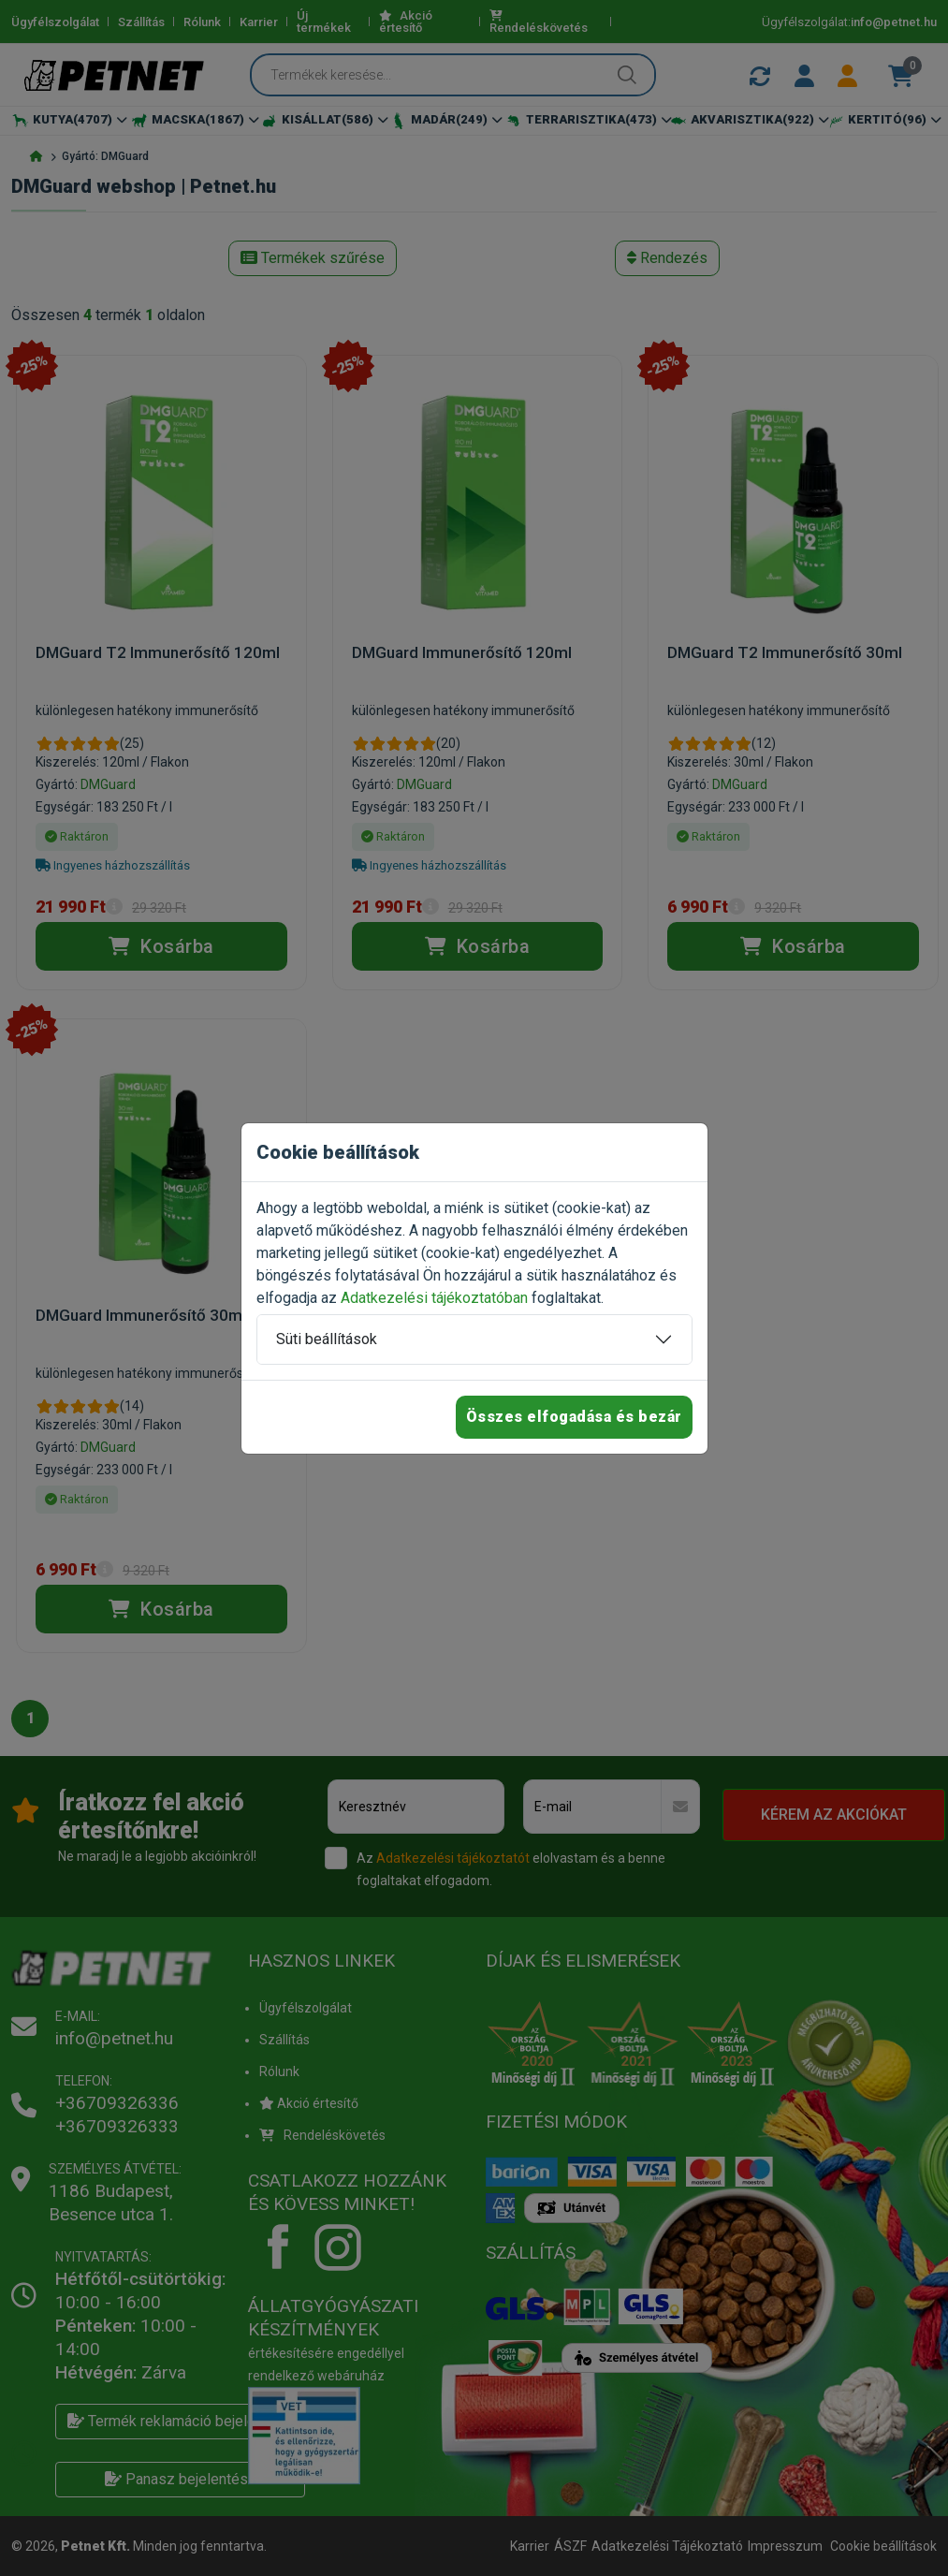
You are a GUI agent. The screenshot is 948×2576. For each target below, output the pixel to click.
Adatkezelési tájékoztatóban (434, 1298)
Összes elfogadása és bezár (574, 1417)
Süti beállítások (326, 1339)
